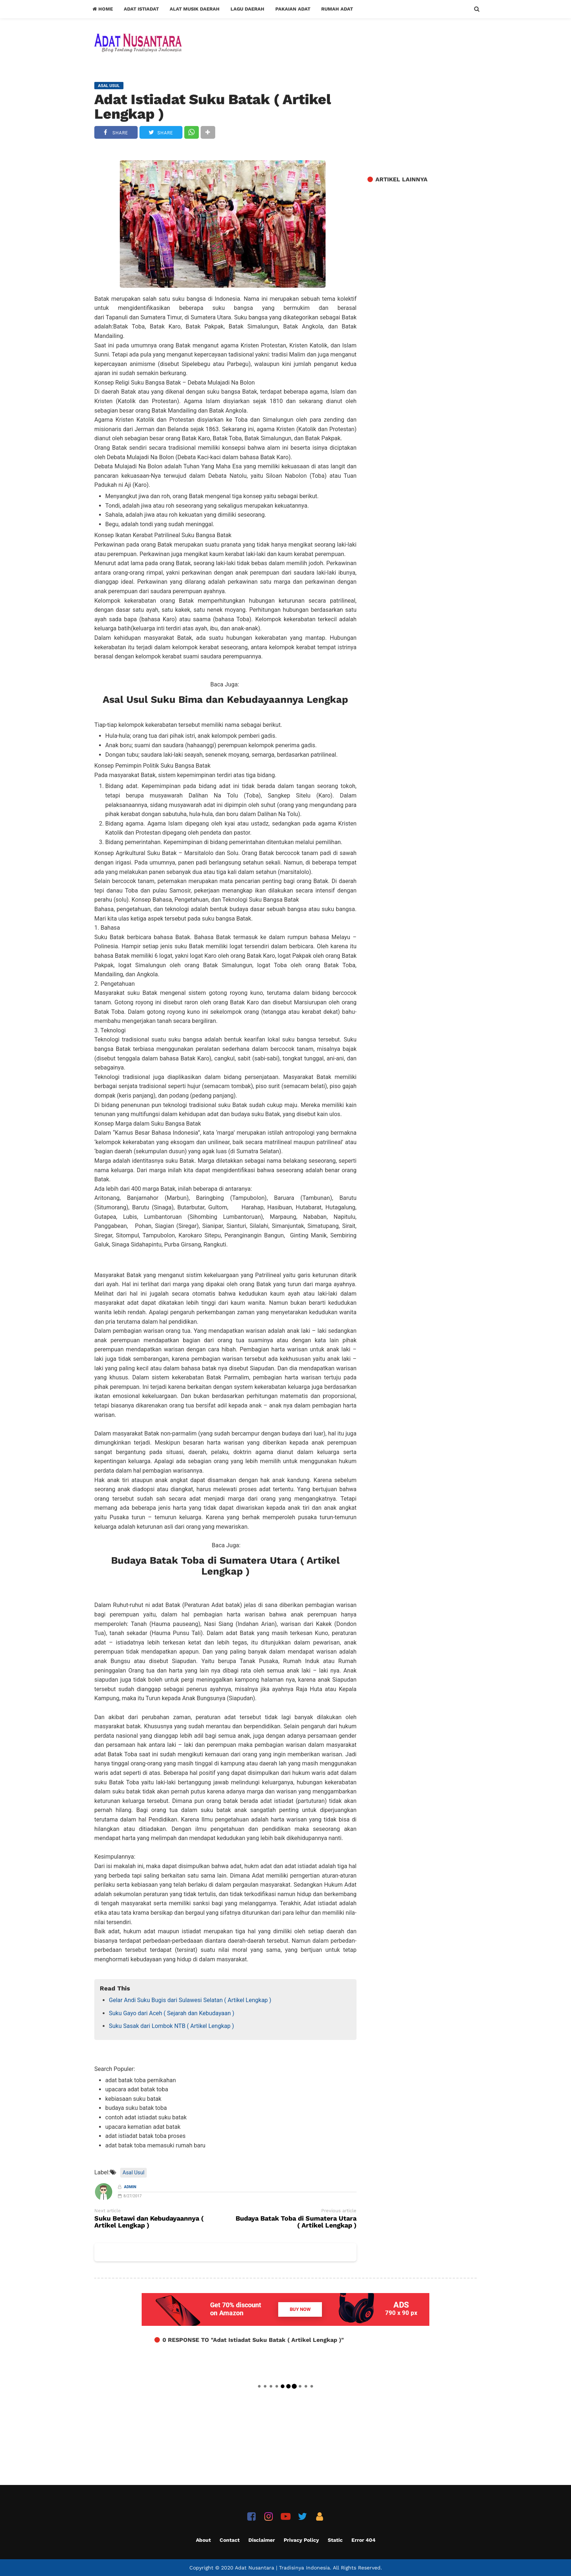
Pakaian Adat (292, 9)
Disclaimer (261, 2540)
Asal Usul (134, 2173)
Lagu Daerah (247, 9)
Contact (230, 2540)
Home (102, 9)
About (203, 2540)
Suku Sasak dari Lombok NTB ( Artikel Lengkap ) (171, 2025)
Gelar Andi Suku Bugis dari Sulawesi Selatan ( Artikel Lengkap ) (190, 2000)
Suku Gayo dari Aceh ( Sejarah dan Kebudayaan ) (171, 2013)
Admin (130, 2187)
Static (335, 2540)
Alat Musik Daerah (195, 9)
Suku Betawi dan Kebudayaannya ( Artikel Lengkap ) (149, 2222)
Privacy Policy (301, 2540)
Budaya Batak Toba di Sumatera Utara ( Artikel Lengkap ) (225, 1566)
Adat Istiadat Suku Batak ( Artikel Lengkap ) (212, 106)
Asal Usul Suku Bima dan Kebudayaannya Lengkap (225, 699)
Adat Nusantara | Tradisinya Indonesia (282, 2568)
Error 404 (363, 2540)
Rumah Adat (337, 9)
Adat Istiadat (141, 9)
